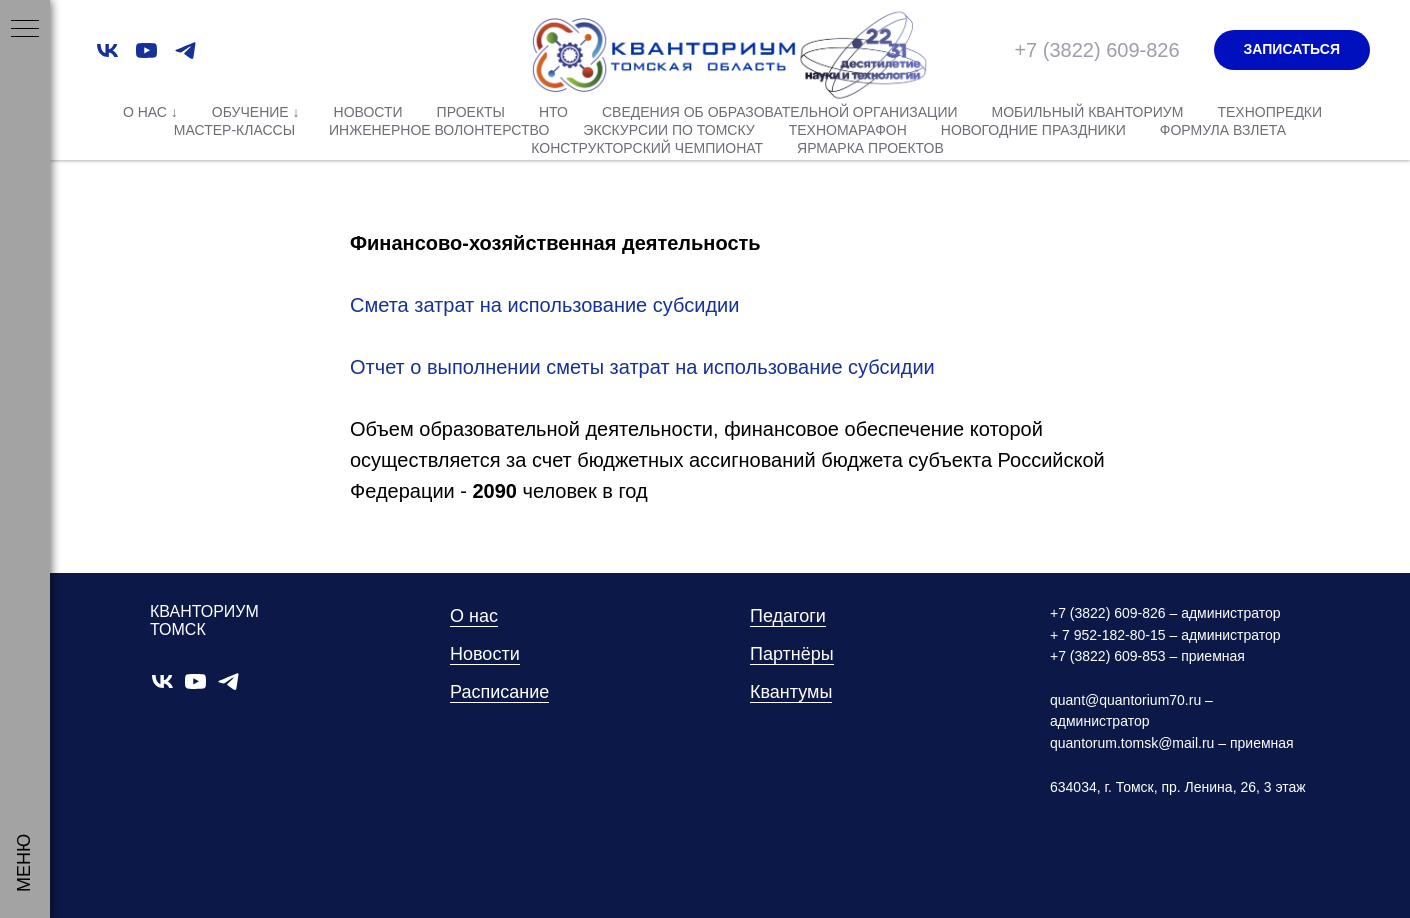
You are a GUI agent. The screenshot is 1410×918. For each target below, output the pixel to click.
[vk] (107, 50)
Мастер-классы (234, 130)
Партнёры (792, 654)
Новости (368, 112)
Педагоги (788, 616)
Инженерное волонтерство (439, 130)
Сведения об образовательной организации (780, 112)
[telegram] (185, 50)
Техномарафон (848, 130)
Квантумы (791, 692)
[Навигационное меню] (25, 30)
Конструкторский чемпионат (647, 148)
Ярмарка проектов (870, 148)
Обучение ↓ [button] (256, 112)
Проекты (471, 112)
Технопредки (1269, 112)
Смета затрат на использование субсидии (544, 305)
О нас (474, 616)
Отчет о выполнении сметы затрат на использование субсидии (642, 367)
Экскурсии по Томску (668, 130)
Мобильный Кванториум (1088, 112)
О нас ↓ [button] (150, 112)
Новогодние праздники (1033, 130)
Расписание (499, 692)
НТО (553, 112)
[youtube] (146, 50)
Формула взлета (1223, 130)
